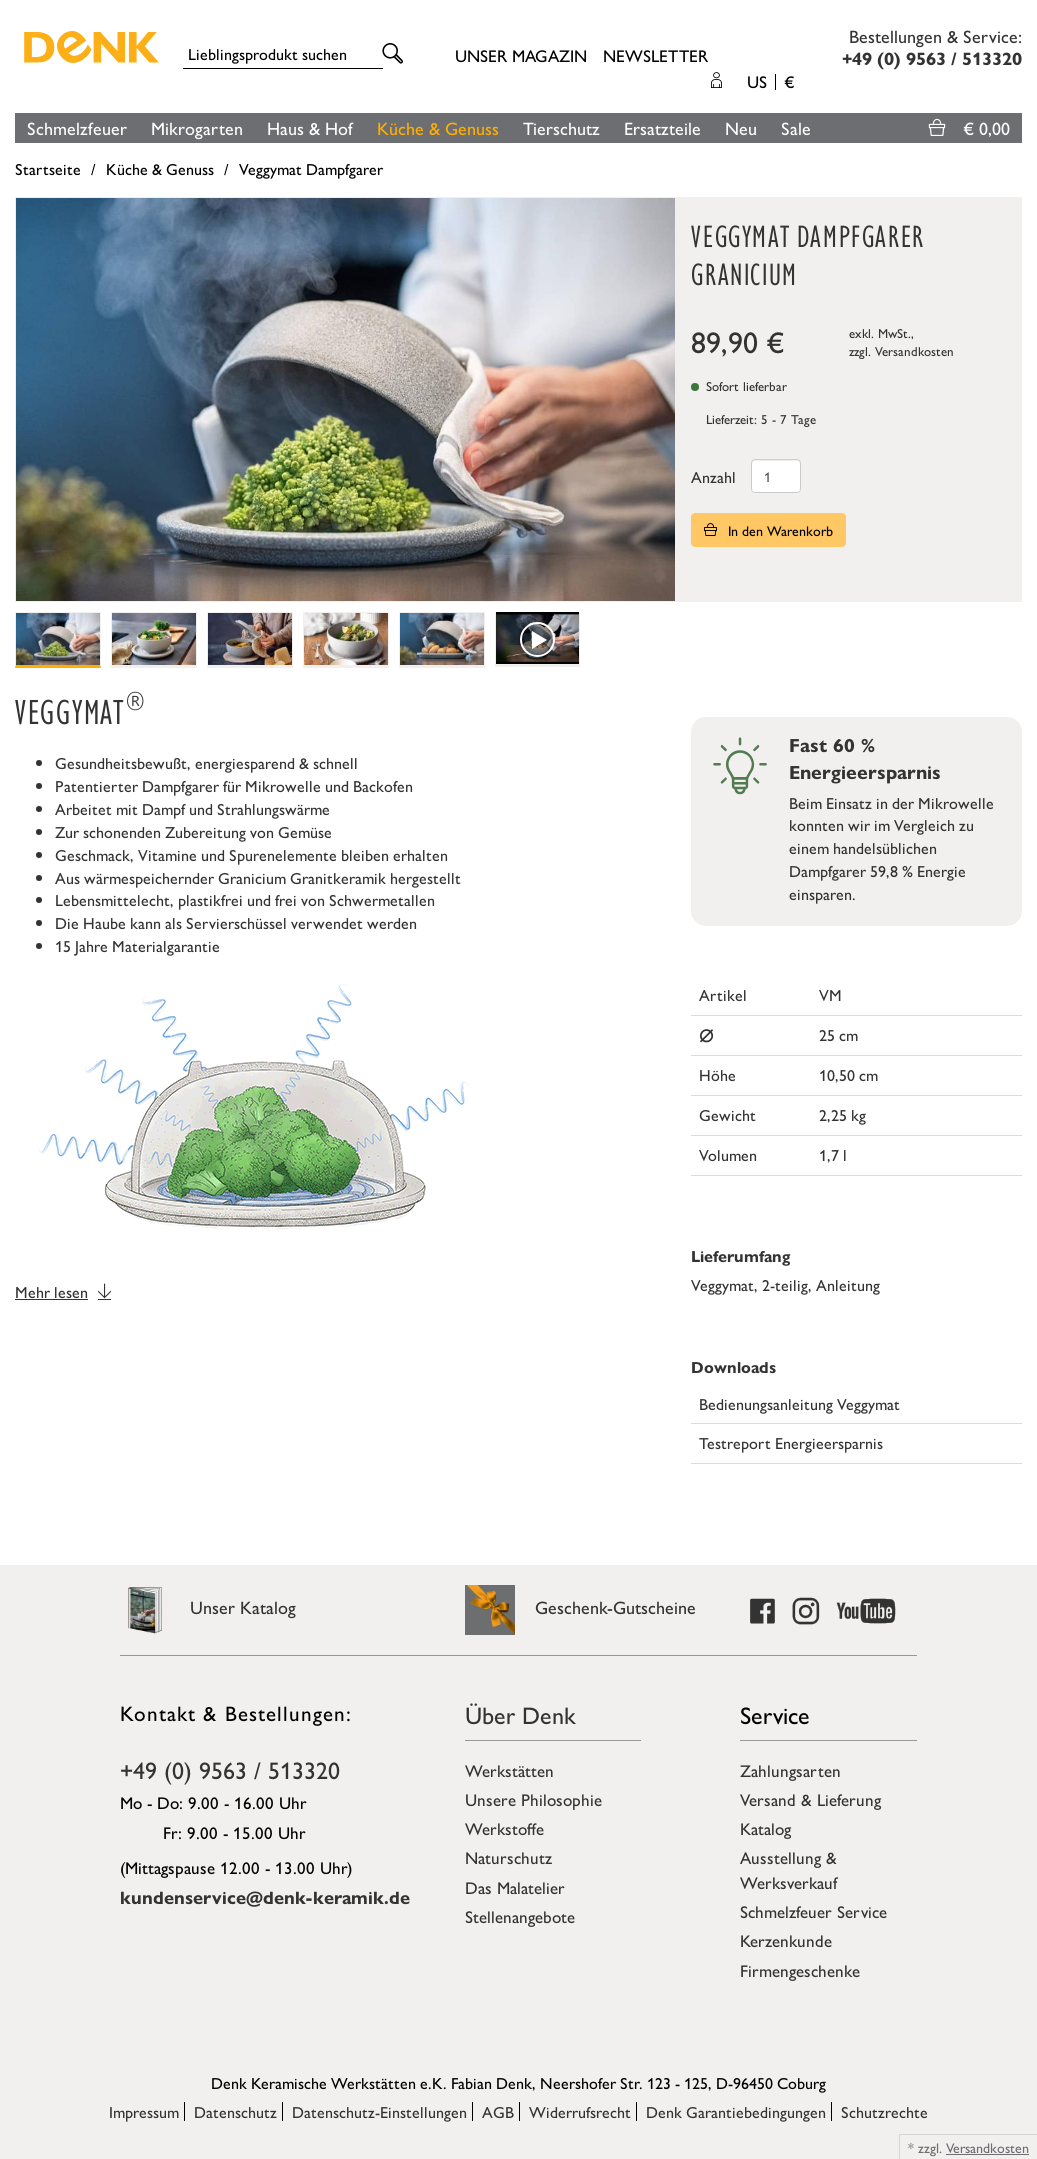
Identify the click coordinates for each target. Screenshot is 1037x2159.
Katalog (765, 1828)
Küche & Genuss (438, 127)
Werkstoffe (504, 1828)
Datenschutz (235, 2111)
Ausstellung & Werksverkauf (788, 1869)
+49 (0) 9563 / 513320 (230, 1769)
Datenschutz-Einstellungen (379, 2111)
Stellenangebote (520, 1916)
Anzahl (713, 476)
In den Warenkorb (768, 530)
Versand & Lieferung (810, 1799)
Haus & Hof (310, 127)
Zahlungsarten (790, 1770)
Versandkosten (914, 350)
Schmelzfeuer (77, 127)
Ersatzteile (662, 127)
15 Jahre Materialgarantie (137, 945)
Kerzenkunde (786, 1940)
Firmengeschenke (800, 1970)
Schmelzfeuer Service (813, 1911)
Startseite (48, 168)
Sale (796, 127)
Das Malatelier (515, 1887)
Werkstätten (509, 1770)
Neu (741, 127)
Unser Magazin (521, 55)
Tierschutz (561, 127)
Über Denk (520, 1714)
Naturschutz (508, 1857)
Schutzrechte (884, 2111)
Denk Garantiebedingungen (736, 2111)
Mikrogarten (197, 127)
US (770, 81)
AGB (498, 2111)
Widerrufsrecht (580, 2111)
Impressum (144, 2111)
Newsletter (655, 55)
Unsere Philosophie (533, 1799)
